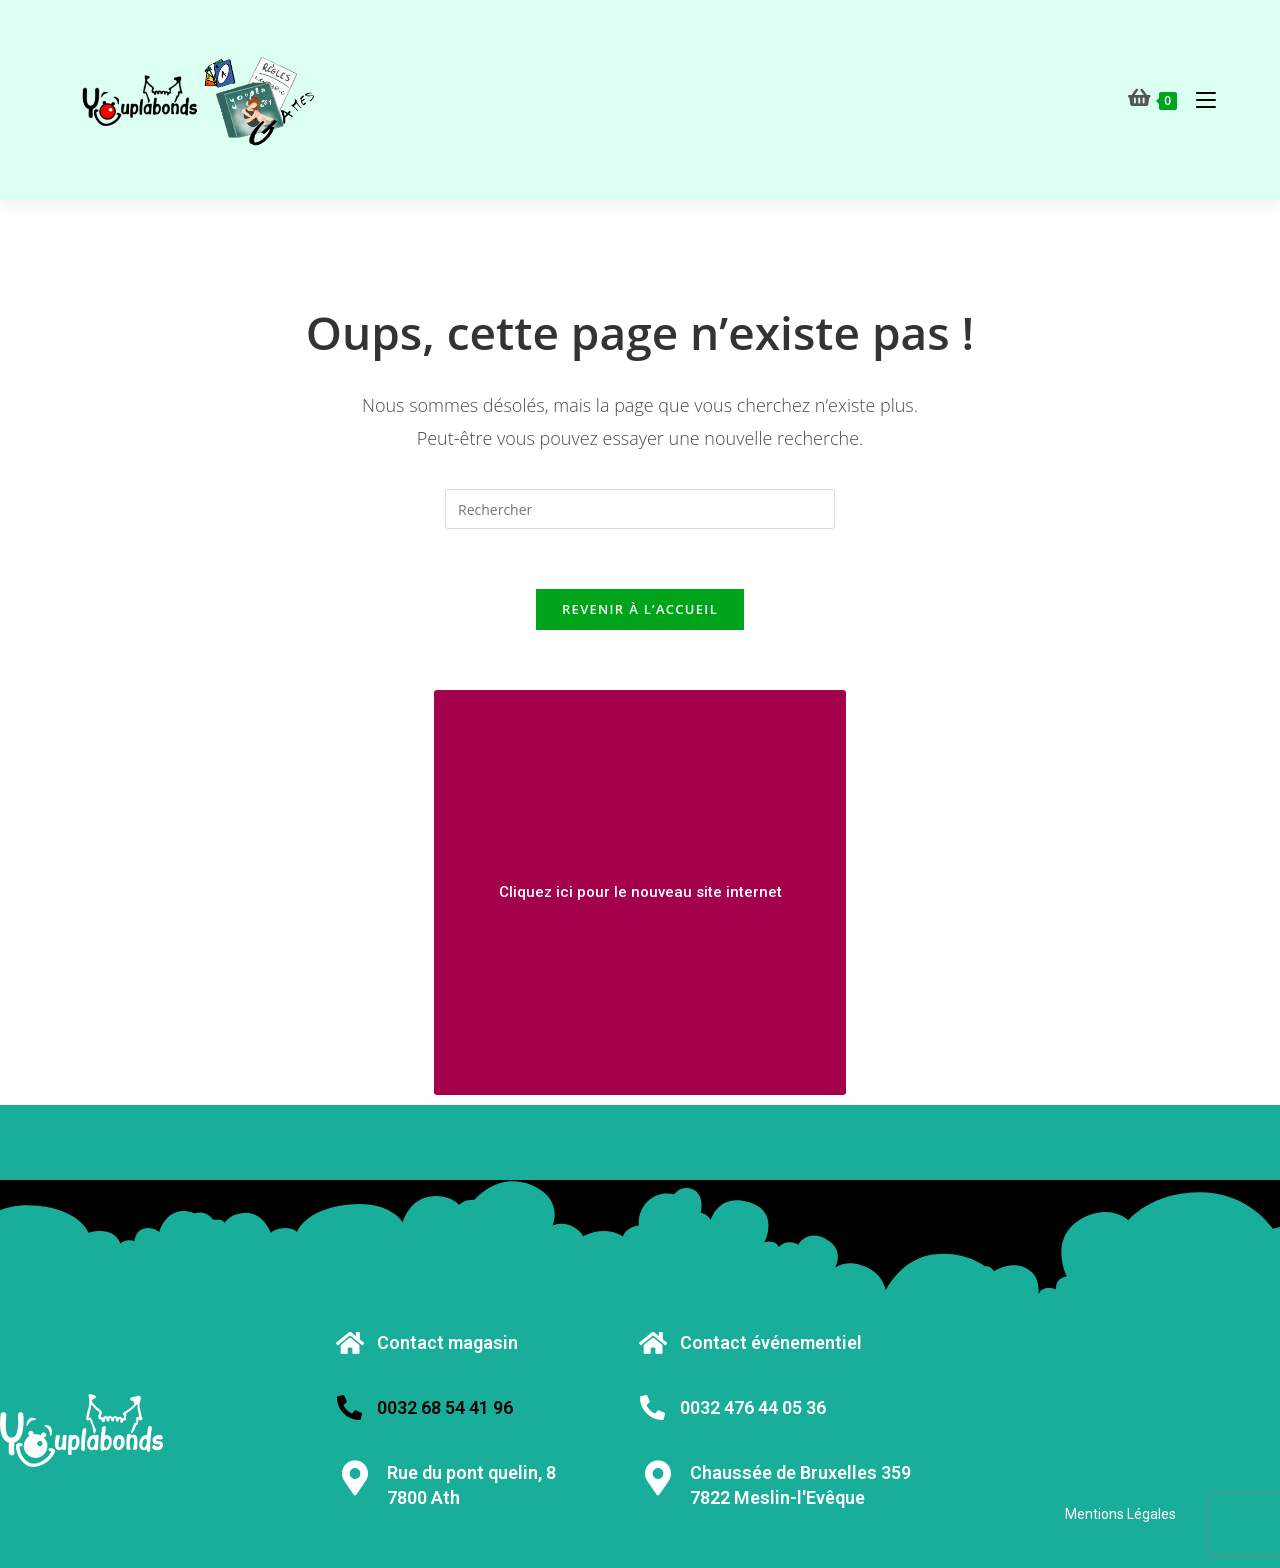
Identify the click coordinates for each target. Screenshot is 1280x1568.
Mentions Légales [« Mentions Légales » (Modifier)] (1120, 1514)
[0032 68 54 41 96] (349, 1407)
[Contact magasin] (349, 1342)
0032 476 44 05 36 (753, 1407)
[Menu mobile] (1198, 99)
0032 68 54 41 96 (445, 1407)
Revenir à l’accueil (640, 609)
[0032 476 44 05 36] (652, 1407)
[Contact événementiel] (652, 1342)
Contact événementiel (771, 1342)
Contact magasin (447, 1342)
